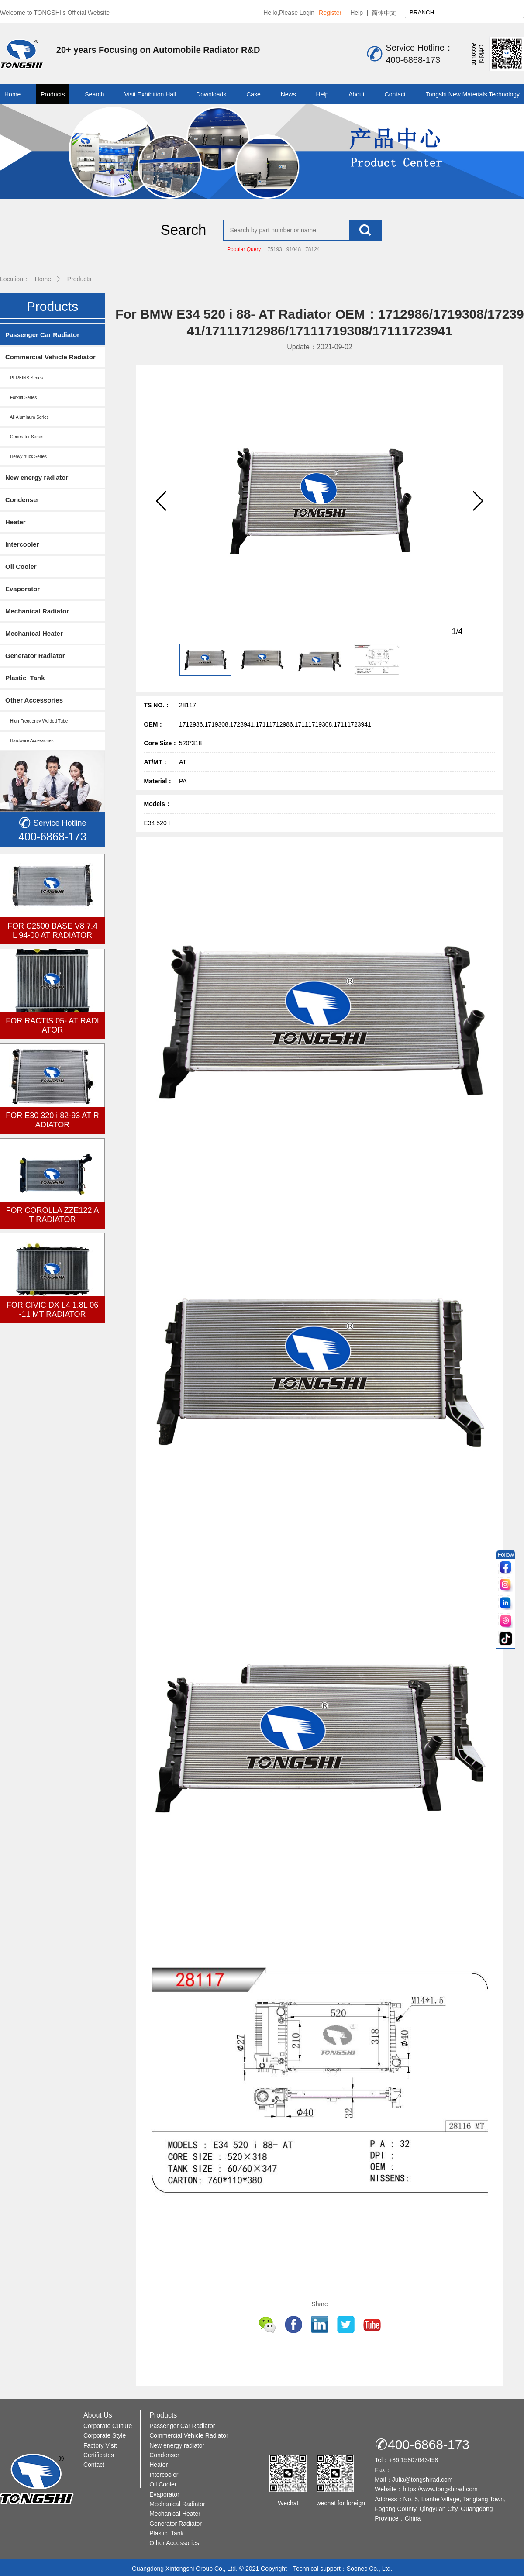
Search (94, 94)
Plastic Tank (25, 678)
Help (356, 12)
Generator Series (24, 436)
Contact (395, 94)
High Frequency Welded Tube (36, 721)
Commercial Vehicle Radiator (50, 357)
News (288, 94)
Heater (15, 522)
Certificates (98, 2454)
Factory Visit (100, 2445)
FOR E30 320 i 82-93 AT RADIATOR (52, 1120)
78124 (312, 249)
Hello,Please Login (288, 12)
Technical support (317, 2568)
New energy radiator (36, 477)
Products (53, 94)
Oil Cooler (21, 566)
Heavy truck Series (26, 456)
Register (330, 12)
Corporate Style (104, 2435)
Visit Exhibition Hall (150, 94)
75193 (274, 249)
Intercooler (22, 544)
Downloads (211, 94)
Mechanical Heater (34, 633)
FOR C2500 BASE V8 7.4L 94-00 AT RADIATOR (52, 931)
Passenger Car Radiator (42, 334)
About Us (97, 2415)
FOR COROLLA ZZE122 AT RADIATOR (52, 1215)
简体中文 (384, 12)
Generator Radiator (35, 655)
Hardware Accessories (29, 740)
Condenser (22, 499)
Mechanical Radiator (37, 611)
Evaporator (22, 588)
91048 (293, 249)
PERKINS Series (24, 377)
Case (253, 94)
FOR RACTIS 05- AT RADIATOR (52, 1025)
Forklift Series (21, 397)
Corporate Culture (107, 2425)
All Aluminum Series (26, 417)
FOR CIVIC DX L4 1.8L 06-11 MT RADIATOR (52, 1310)
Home (12, 94)
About (356, 94)
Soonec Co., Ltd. (369, 2568)
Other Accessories (34, 700)
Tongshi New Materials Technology (473, 94)
